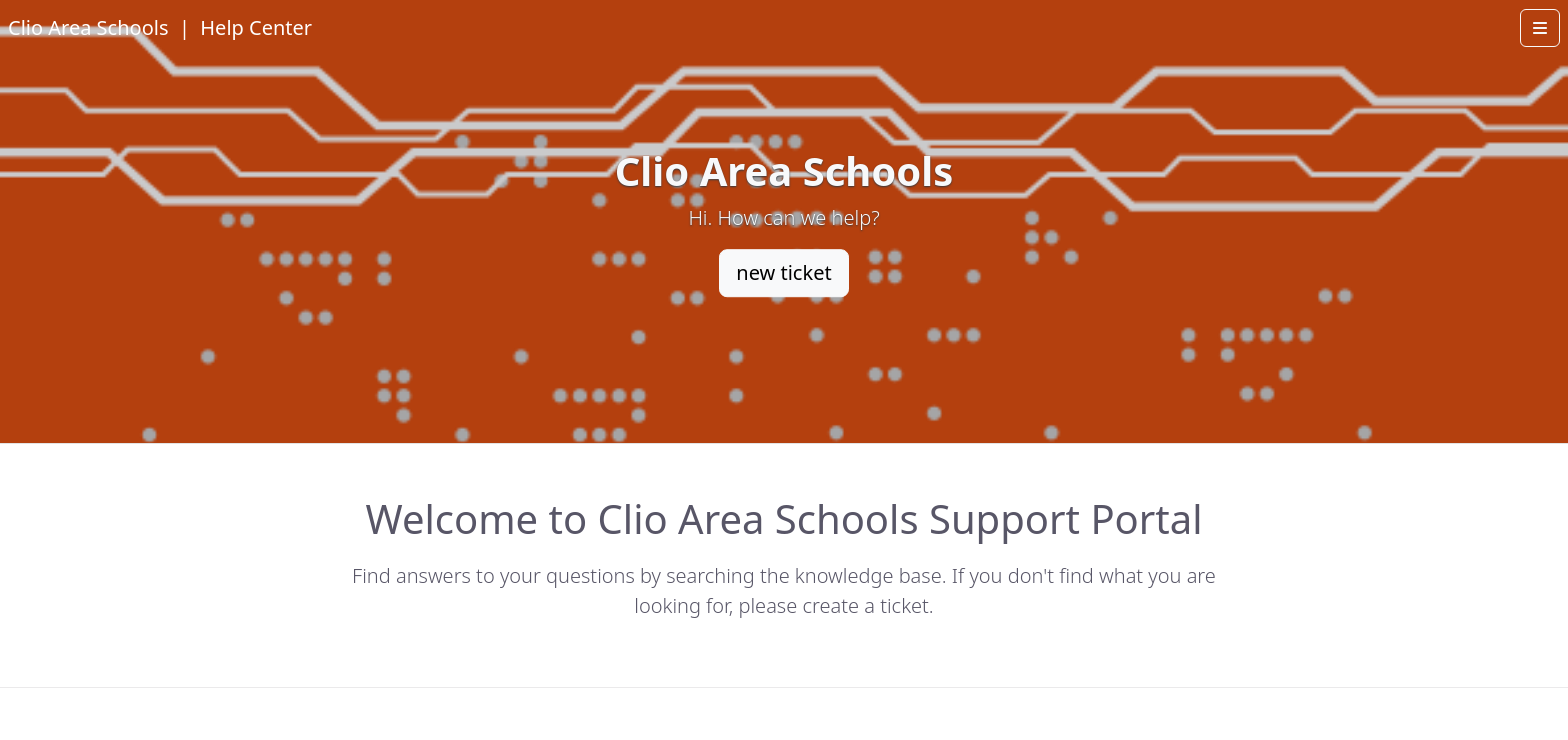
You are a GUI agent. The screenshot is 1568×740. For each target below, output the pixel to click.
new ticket (783, 272)
